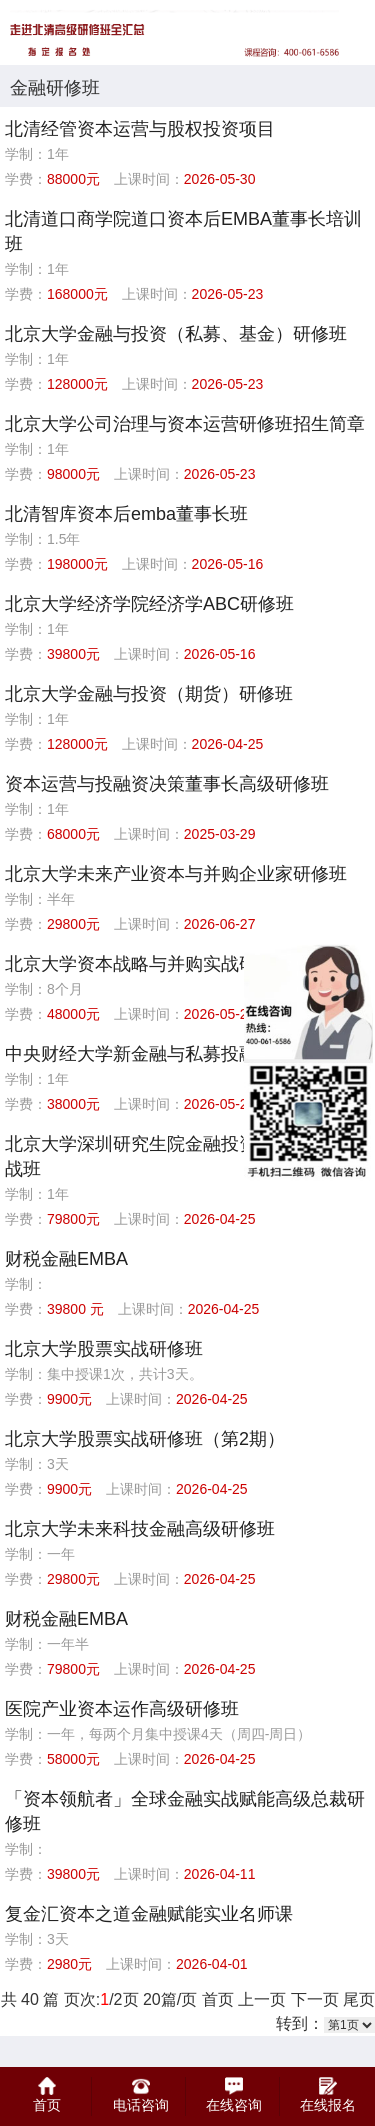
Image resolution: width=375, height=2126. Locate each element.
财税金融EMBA (66, 1259)
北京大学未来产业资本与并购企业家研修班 (176, 874)
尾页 (359, 1999)
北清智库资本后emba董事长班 (126, 514)
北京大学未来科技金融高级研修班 (140, 1529)
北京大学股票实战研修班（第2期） (145, 1439)
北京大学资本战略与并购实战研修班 (149, 964)
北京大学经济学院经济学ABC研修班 (149, 604)
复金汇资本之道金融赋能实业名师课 (149, 1914)
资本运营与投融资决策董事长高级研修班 (167, 784)
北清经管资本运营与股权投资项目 (140, 129)
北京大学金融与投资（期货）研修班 (149, 694)
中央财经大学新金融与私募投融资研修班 (167, 1054)
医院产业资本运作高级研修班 (122, 1709)
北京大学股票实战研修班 (104, 1349)
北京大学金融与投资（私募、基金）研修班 (176, 334)
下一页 (315, 1999)
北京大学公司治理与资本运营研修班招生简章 (185, 424)
